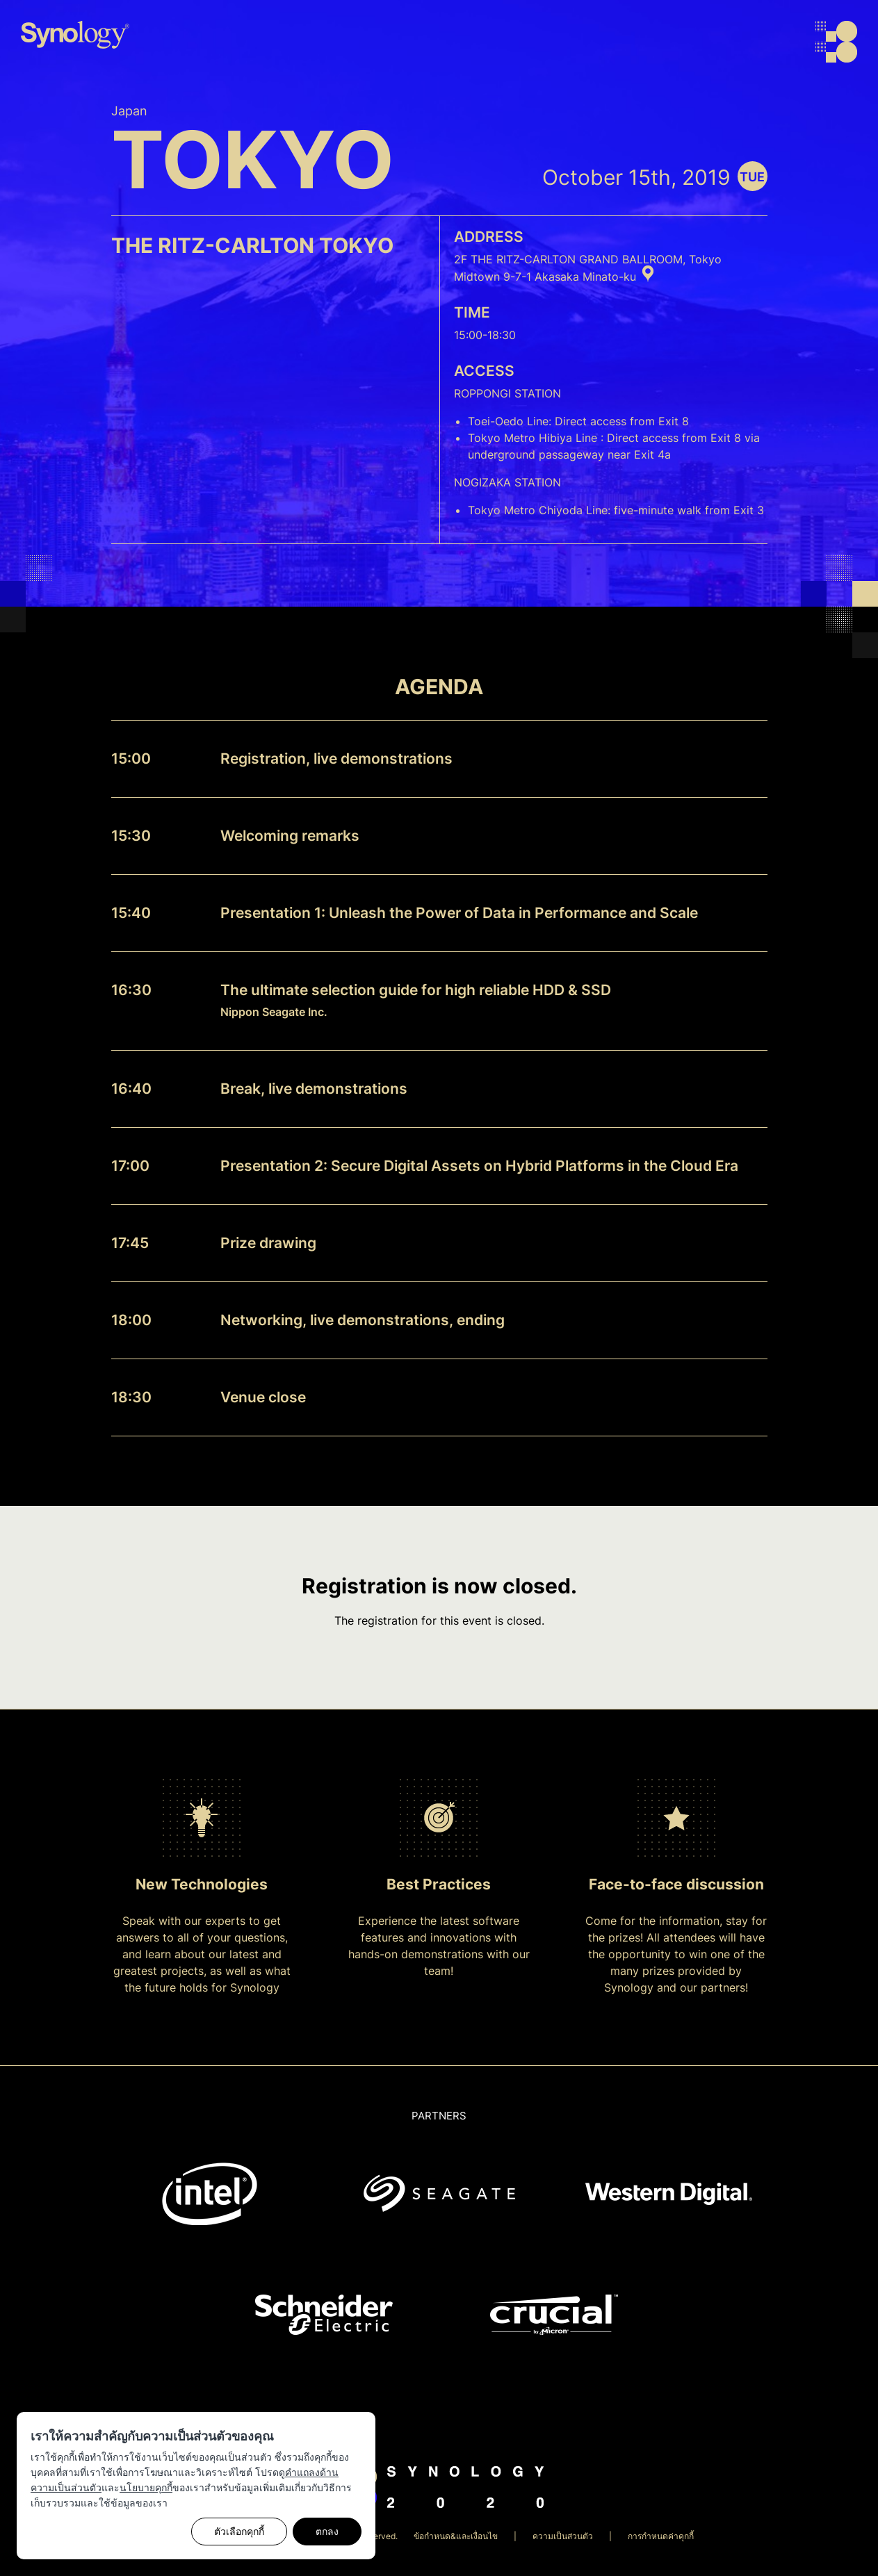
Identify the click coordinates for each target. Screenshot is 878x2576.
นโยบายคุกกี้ (146, 2487)
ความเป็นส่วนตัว (563, 2536)
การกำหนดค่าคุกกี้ (661, 2536)
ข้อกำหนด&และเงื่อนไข (456, 2536)
